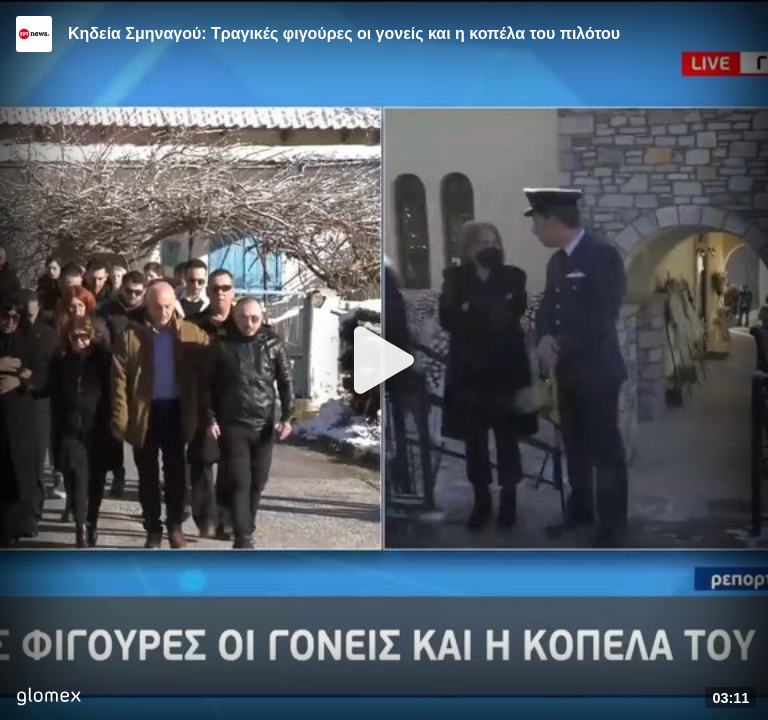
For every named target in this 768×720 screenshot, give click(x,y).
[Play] (384, 360)
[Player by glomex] (48, 698)
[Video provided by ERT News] (34, 34)
